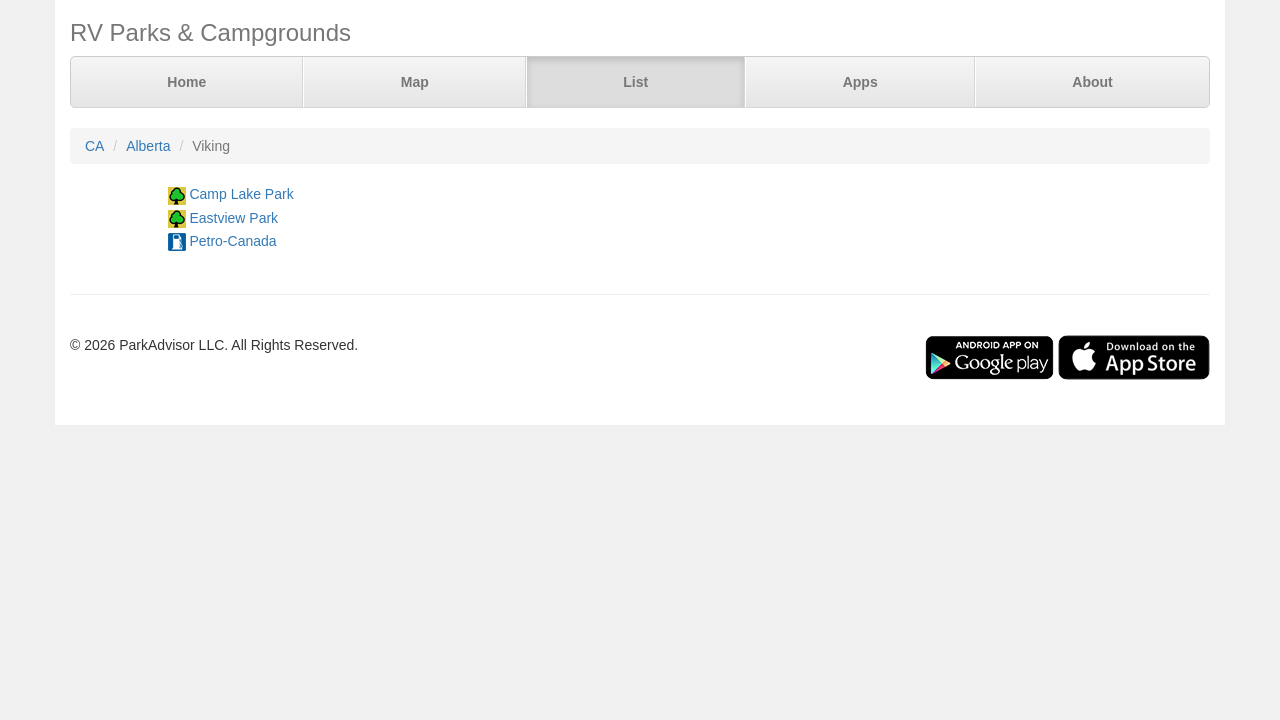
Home (186, 82)
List (635, 82)
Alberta (148, 146)
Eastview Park (233, 218)
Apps (860, 82)
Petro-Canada (232, 241)
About (1092, 82)
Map (415, 82)
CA (94, 146)
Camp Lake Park (241, 194)
